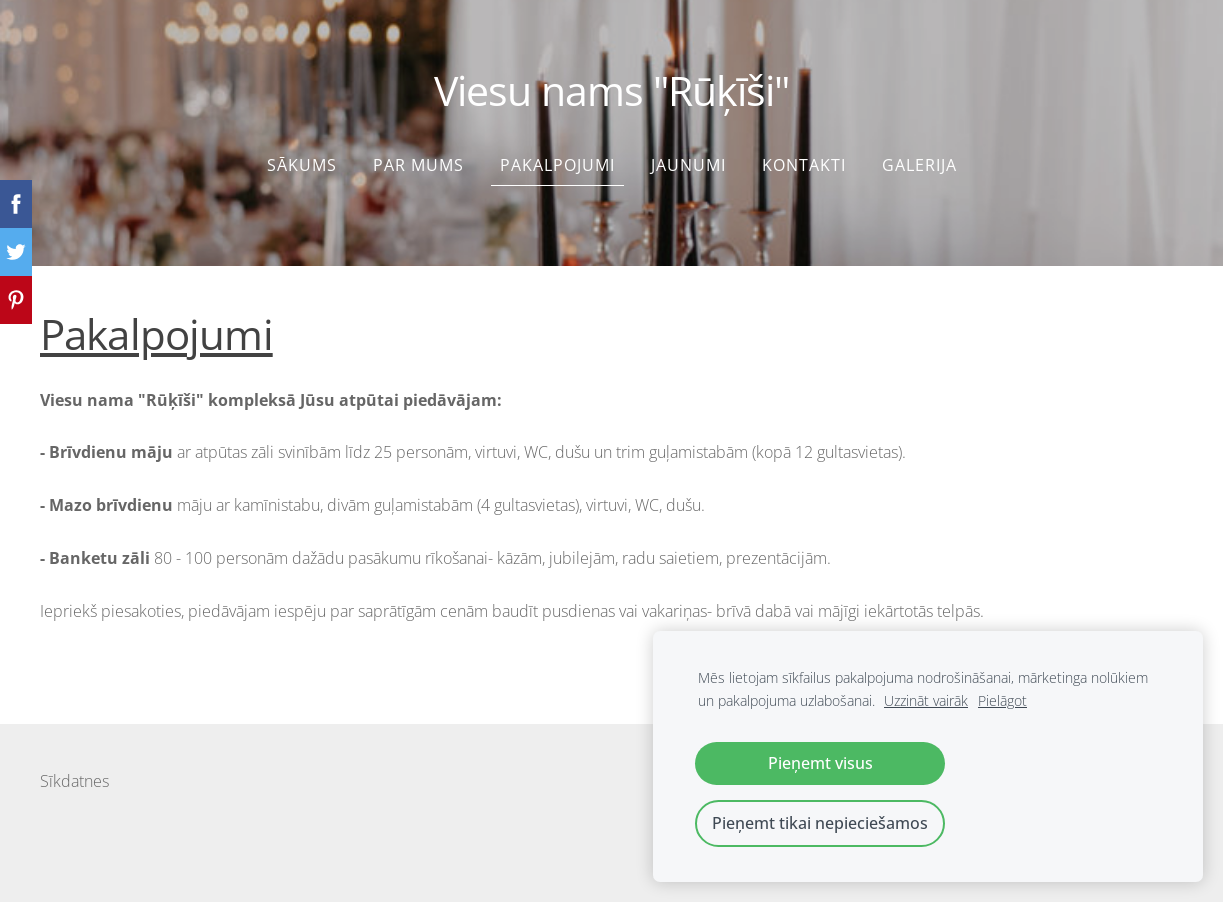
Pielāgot (1002, 700)
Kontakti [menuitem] (804, 165)
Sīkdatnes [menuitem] (74, 781)
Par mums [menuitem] (418, 165)
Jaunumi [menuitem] (688, 165)
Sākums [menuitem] (302, 165)
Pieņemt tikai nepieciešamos (820, 823)
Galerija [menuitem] (919, 165)
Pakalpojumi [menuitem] (557, 165)
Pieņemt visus (820, 763)
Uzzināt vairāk (926, 700)
